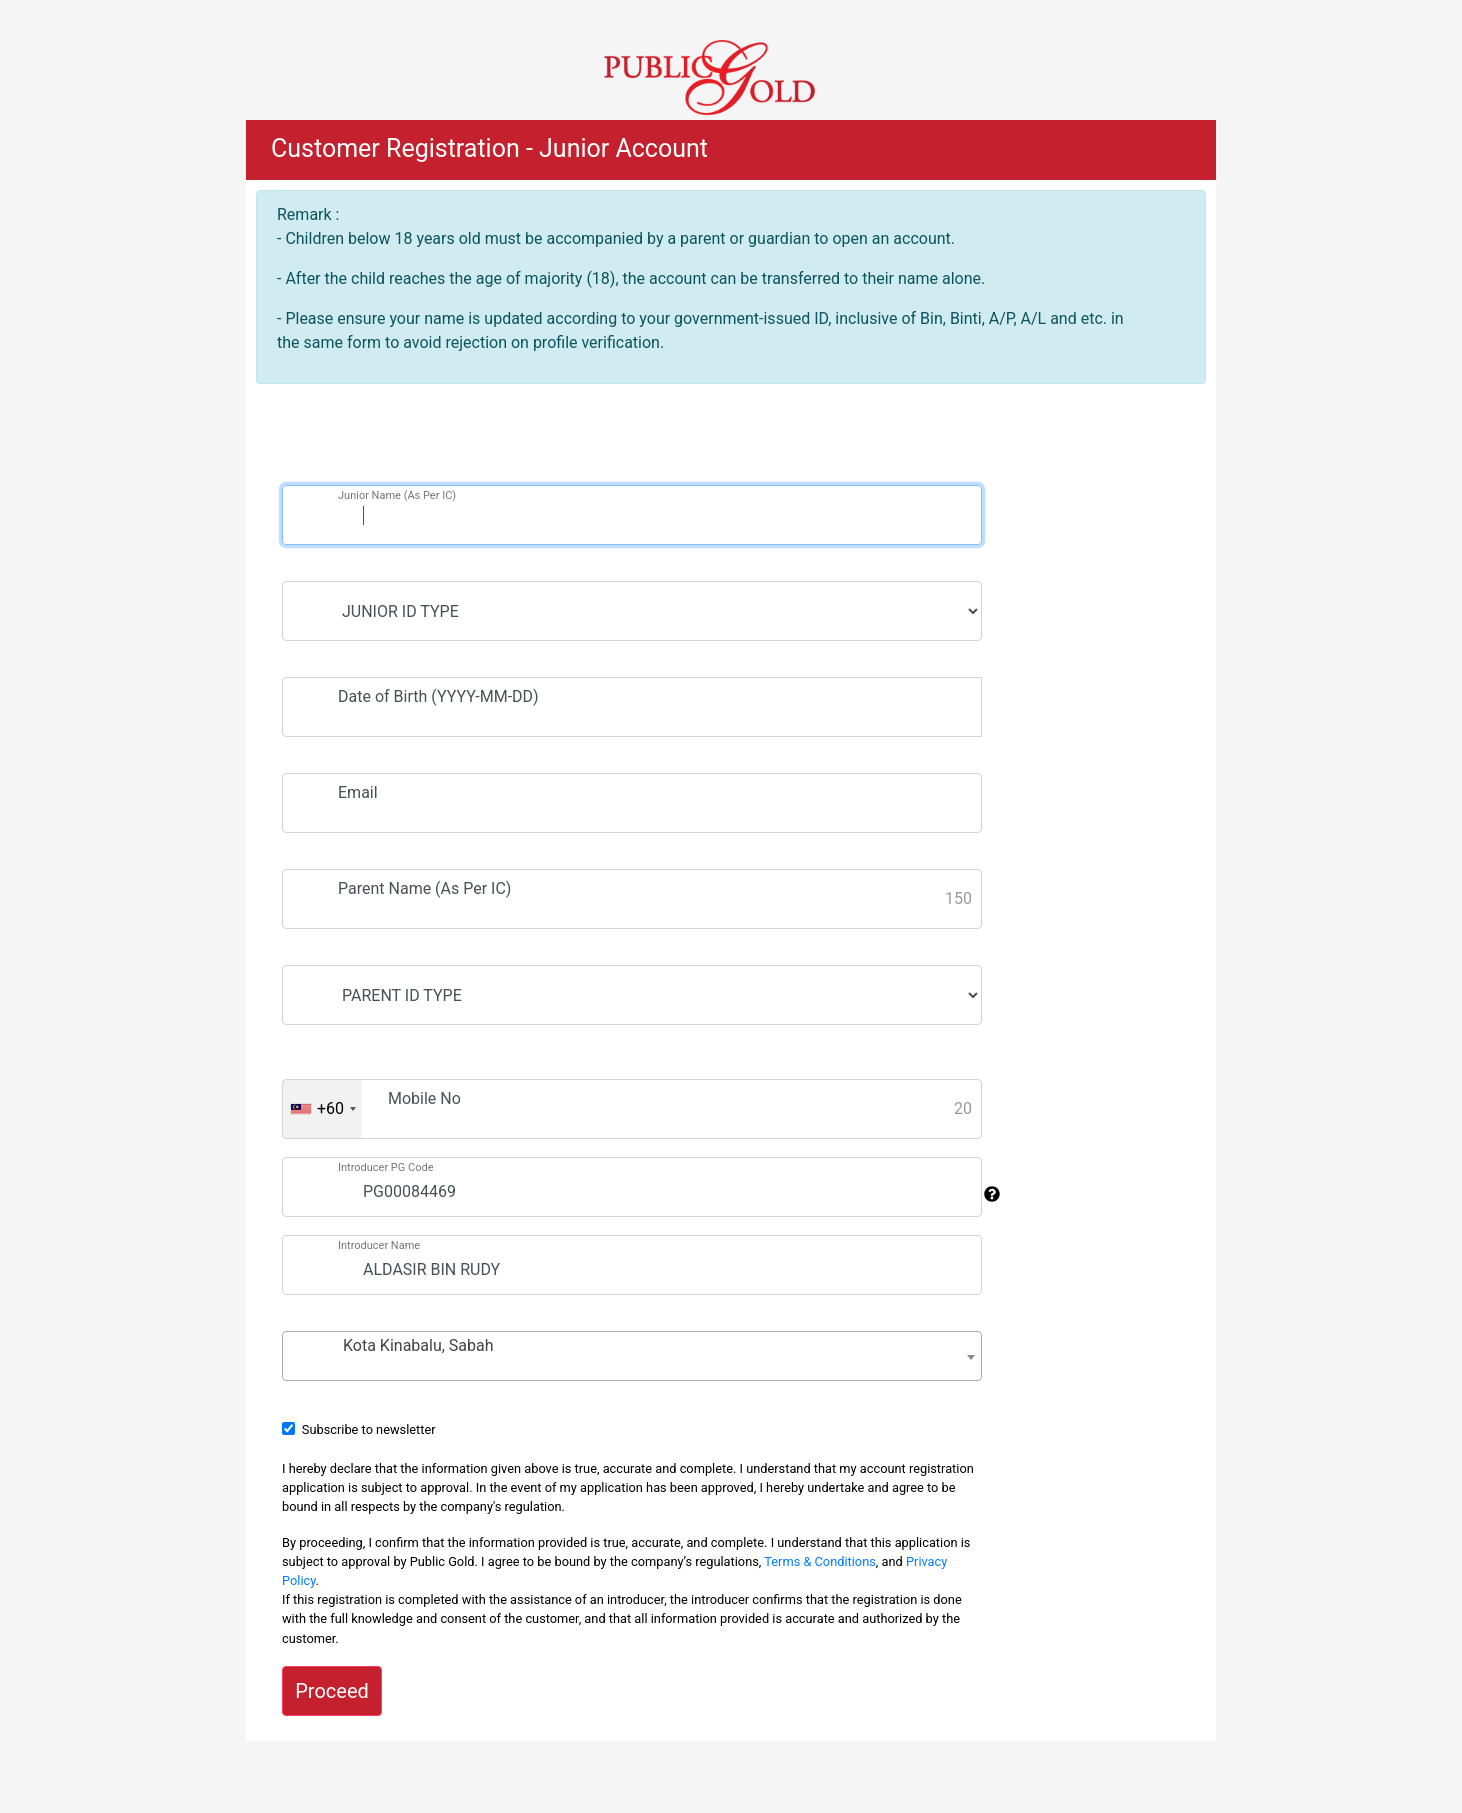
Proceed (332, 1691)
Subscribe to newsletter (369, 1429)
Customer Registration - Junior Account (489, 148)
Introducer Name (379, 1245)
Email (358, 792)
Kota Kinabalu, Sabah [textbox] (418, 1345)
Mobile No (424, 1098)
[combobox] (322, 1109)
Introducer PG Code (386, 1167)
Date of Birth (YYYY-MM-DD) (438, 696)
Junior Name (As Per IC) (397, 495)
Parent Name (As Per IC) (424, 888)
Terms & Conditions (820, 1561)
